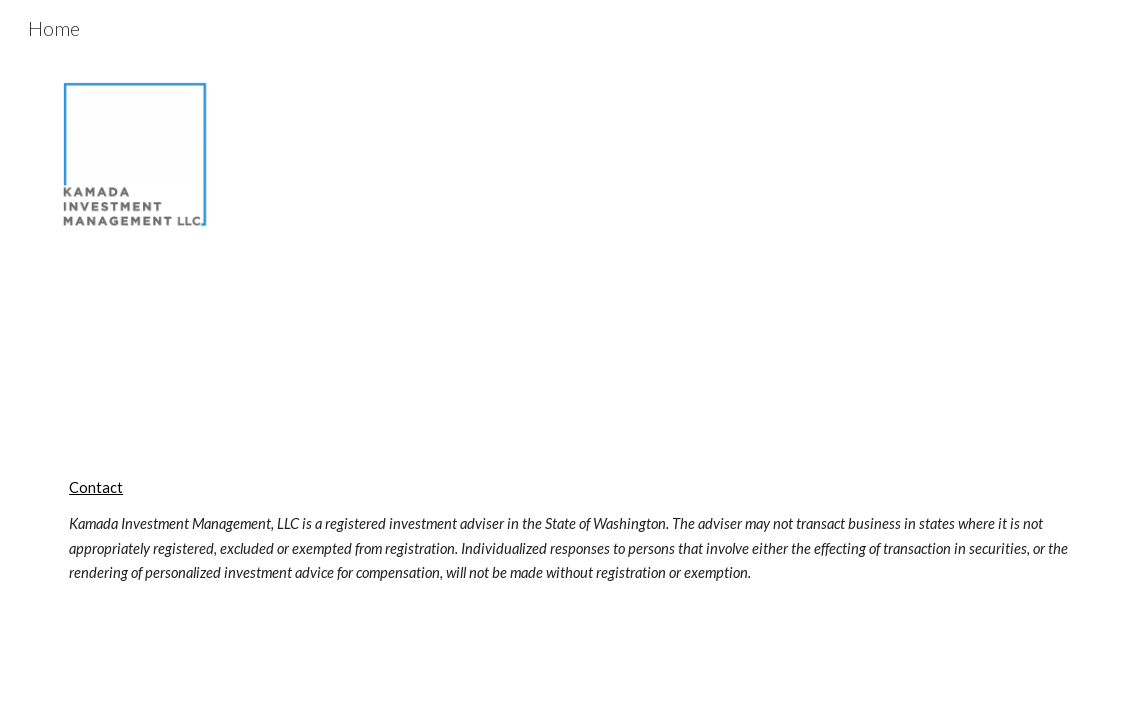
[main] (574, 531)
